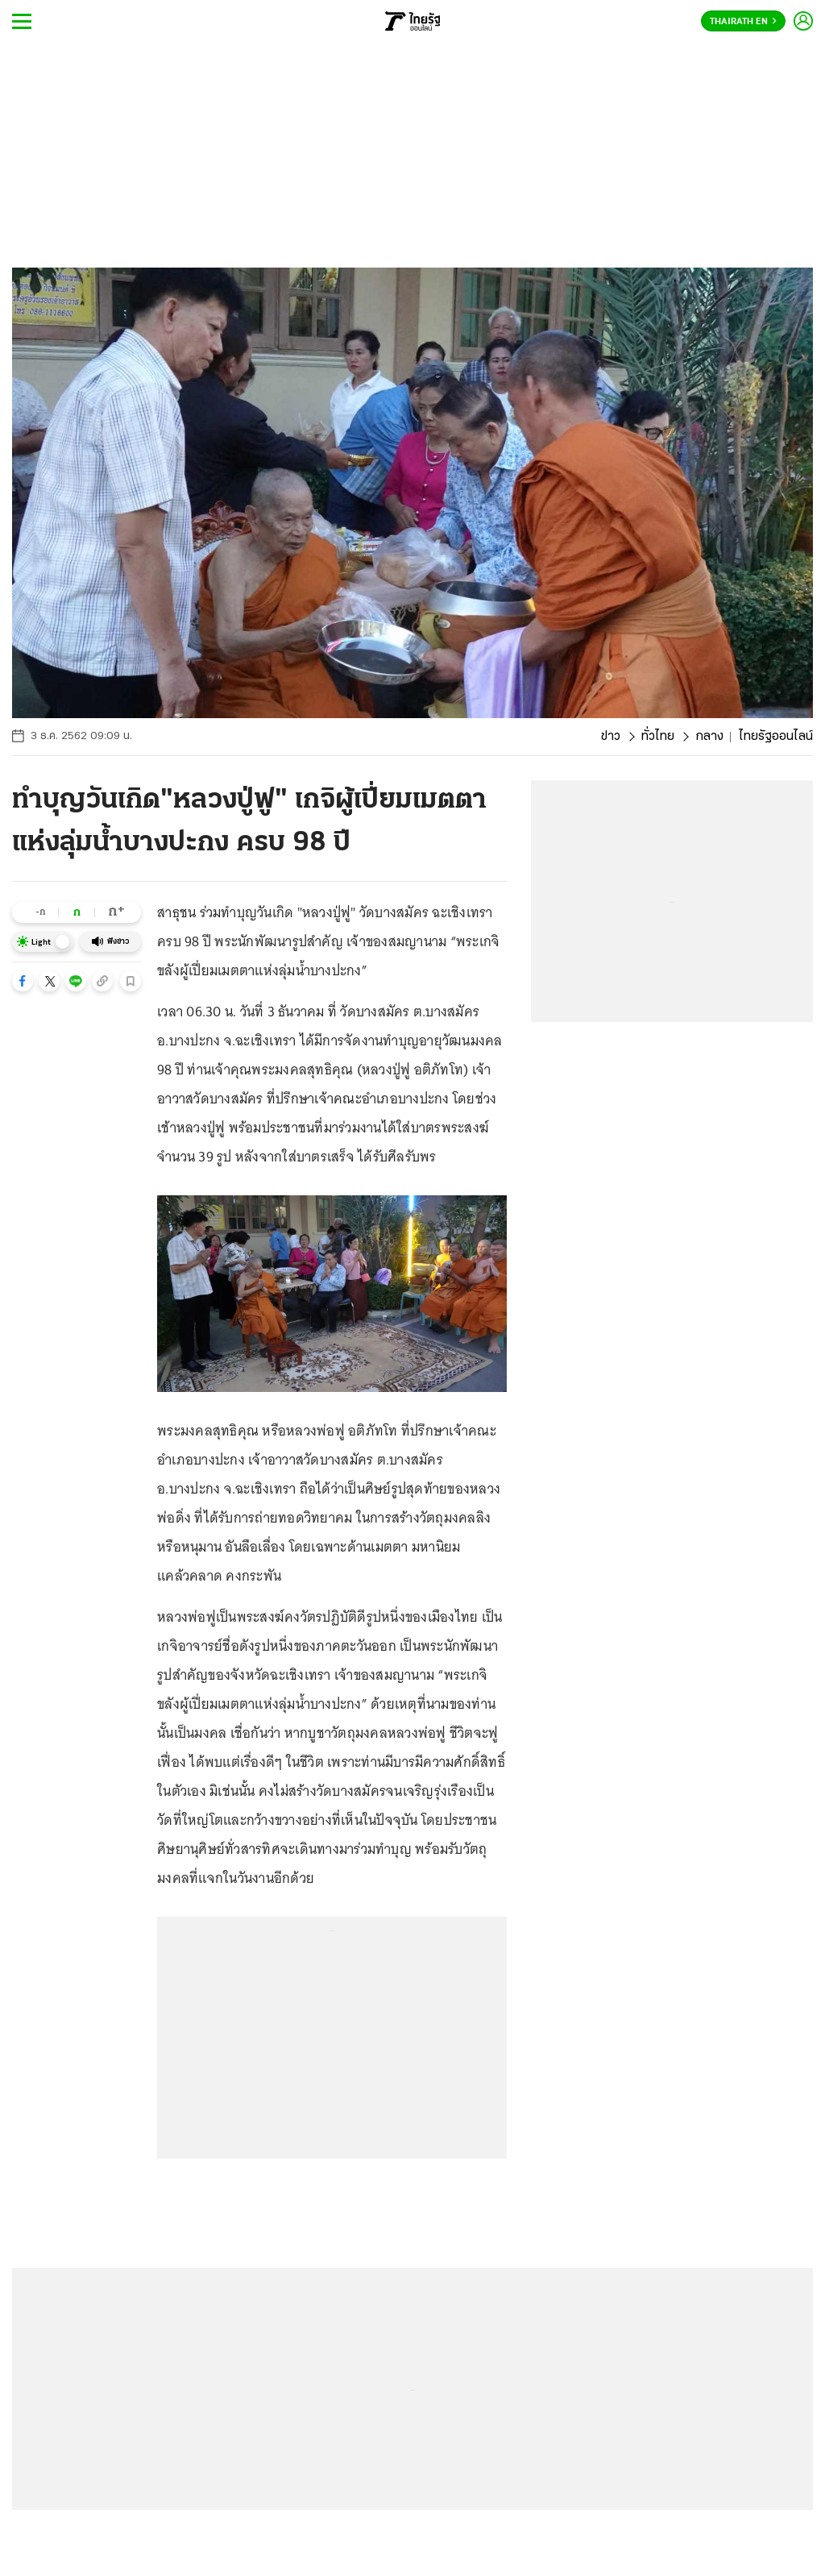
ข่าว (610, 736)
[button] (22, 980)
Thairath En (743, 22)
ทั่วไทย (657, 736)
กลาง (709, 736)
